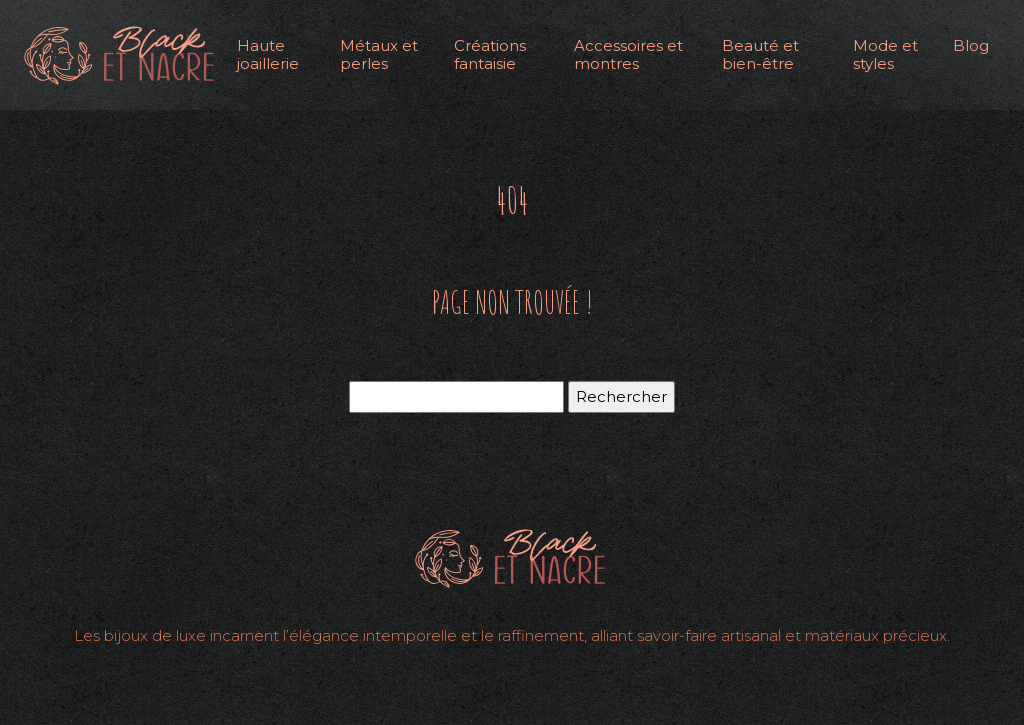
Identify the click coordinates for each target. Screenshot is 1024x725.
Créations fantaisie (490, 54)
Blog (971, 45)
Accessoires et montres (628, 54)
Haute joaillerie (268, 54)
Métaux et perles (379, 54)
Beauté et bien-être (760, 54)
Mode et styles (885, 54)
